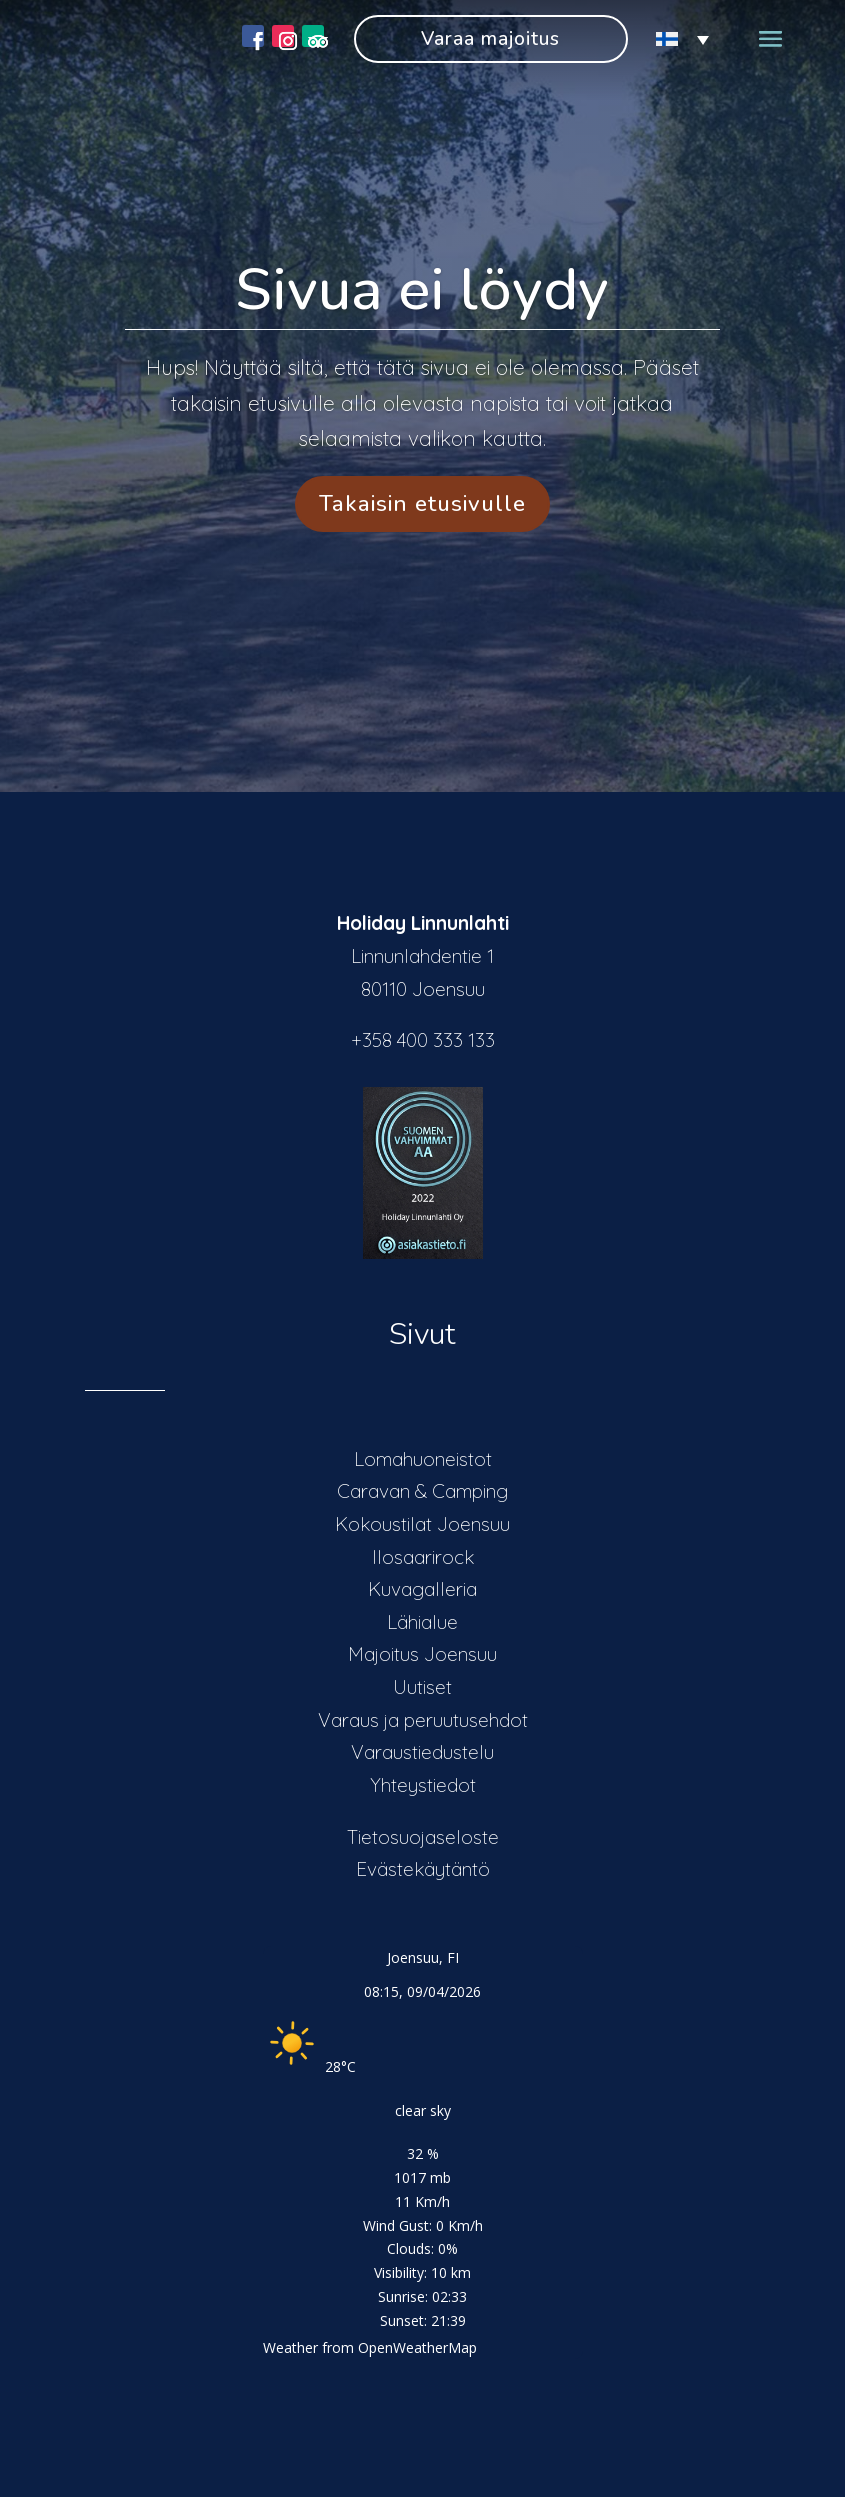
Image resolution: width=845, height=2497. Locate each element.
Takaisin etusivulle (422, 503)
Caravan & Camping (422, 1491)
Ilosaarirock (423, 1557)
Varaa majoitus (490, 39)
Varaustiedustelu (422, 1752)
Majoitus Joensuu (422, 1654)
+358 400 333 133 (423, 1040)
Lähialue (422, 1622)
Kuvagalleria (422, 1589)
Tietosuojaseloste (423, 1837)
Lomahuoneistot (423, 1459)
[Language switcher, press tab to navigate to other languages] (673, 39)
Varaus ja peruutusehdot (423, 1720)
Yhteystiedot (423, 1785)
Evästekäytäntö (423, 1869)
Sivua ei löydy (422, 289)
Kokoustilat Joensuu (422, 1524)
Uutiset (422, 1687)
